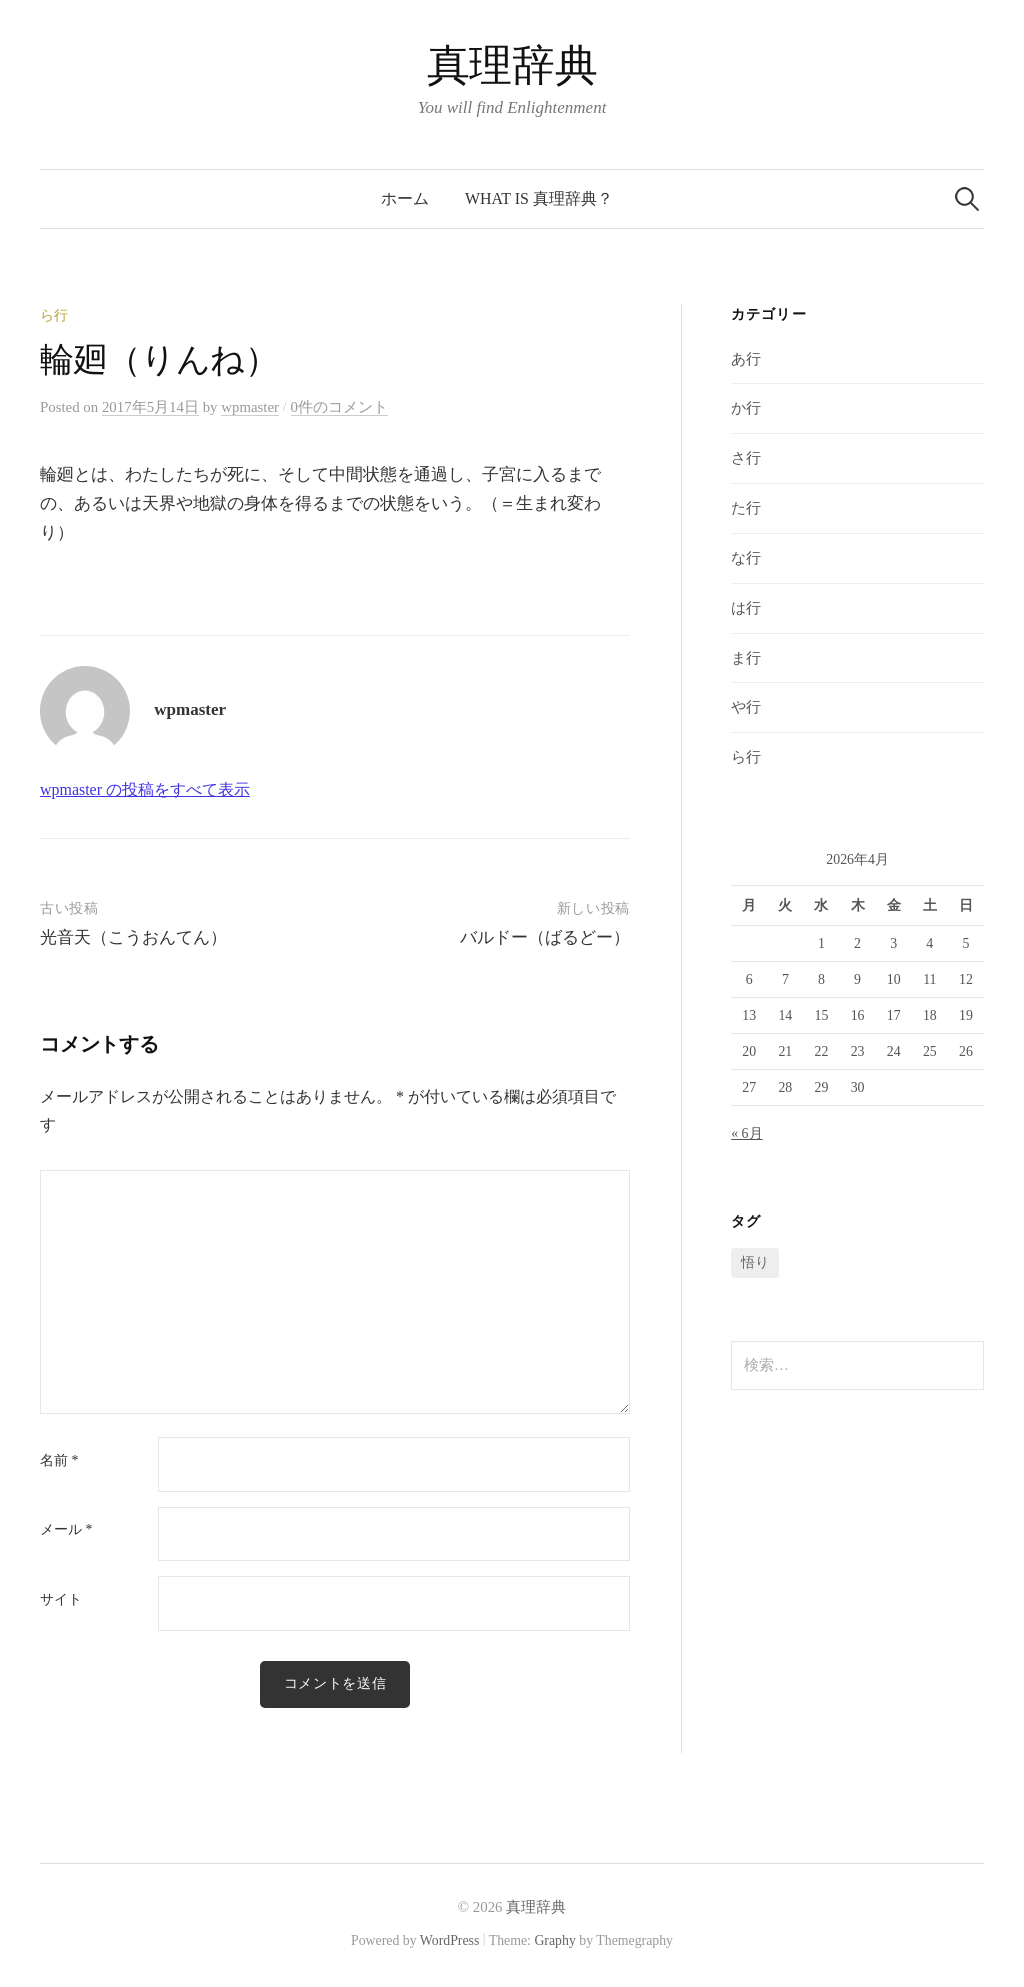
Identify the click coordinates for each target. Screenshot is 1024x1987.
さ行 (746, 458)
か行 (746, 408)
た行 (746, 508)
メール (66, 1530)
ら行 (54, 315)
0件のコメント (339, 407)
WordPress (450, 1940)
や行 (746, 707)
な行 (746, 558)
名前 (59, 1461)
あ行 (746, 359)
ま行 (746, 658)
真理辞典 (512, 65)
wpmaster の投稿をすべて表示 (145, 789)
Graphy (554, 1940)
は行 (746, 608)
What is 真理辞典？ (539, 198)
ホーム (405, 198)
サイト (61, 1600)
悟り (755, 1262)
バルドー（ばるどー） (545, 937)
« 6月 (746, 1133)
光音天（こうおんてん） (133, 937)
